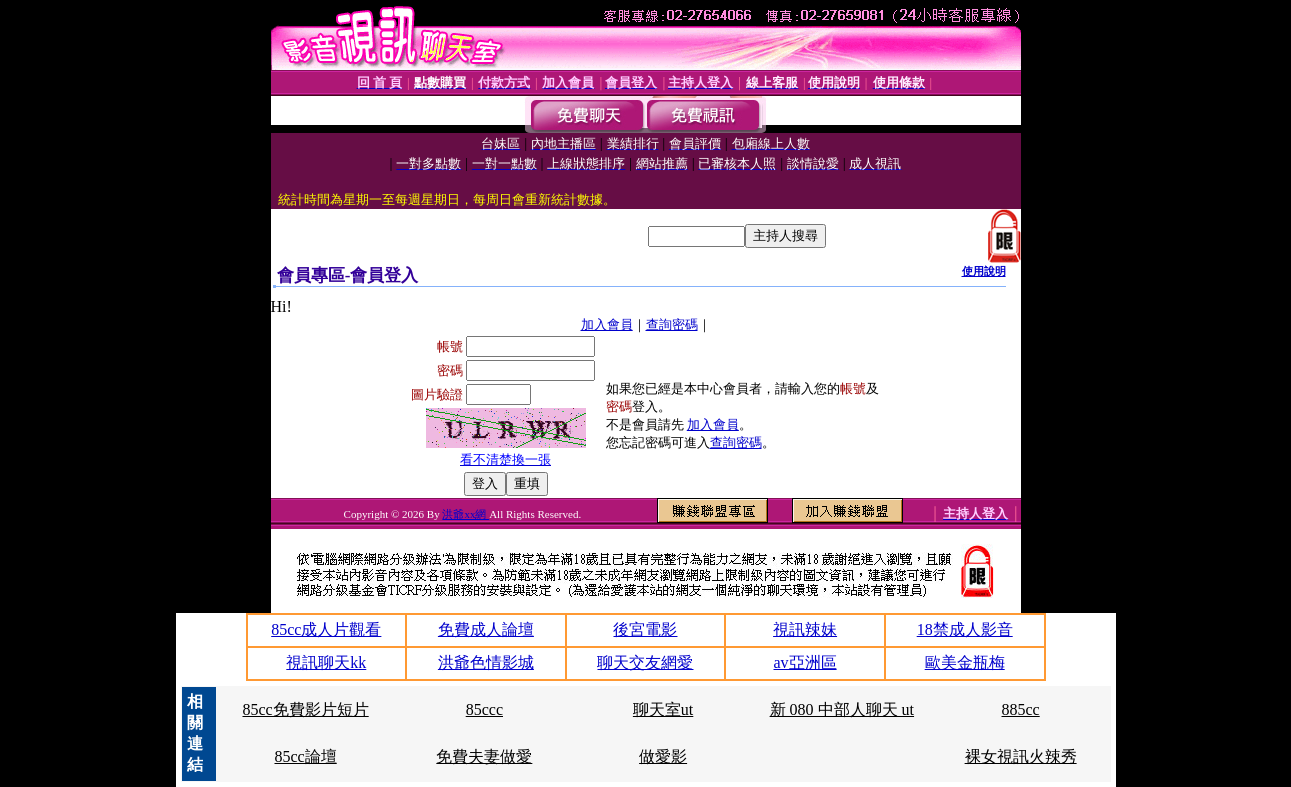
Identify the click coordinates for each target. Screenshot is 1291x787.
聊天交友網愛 (645, 662)
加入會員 (607, 324)
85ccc (484, 709)
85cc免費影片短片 (305, 709)
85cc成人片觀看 (326, 629)
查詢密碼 (672, 324)
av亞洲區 (805, 662)
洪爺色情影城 (486, 662)
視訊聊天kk (326, 662)
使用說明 (984, 271)
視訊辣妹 (805, 629)
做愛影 (663, 756)
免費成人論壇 (486, 629)
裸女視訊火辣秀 (1021, 756)
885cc (1021, 709)
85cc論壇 (305, 756)
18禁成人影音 (965, 629)
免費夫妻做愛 (484, 756)
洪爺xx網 (465, 514)
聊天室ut (663, 709)
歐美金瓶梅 (965, 662)
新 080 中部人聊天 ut (842, 709)
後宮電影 (645, 629)
